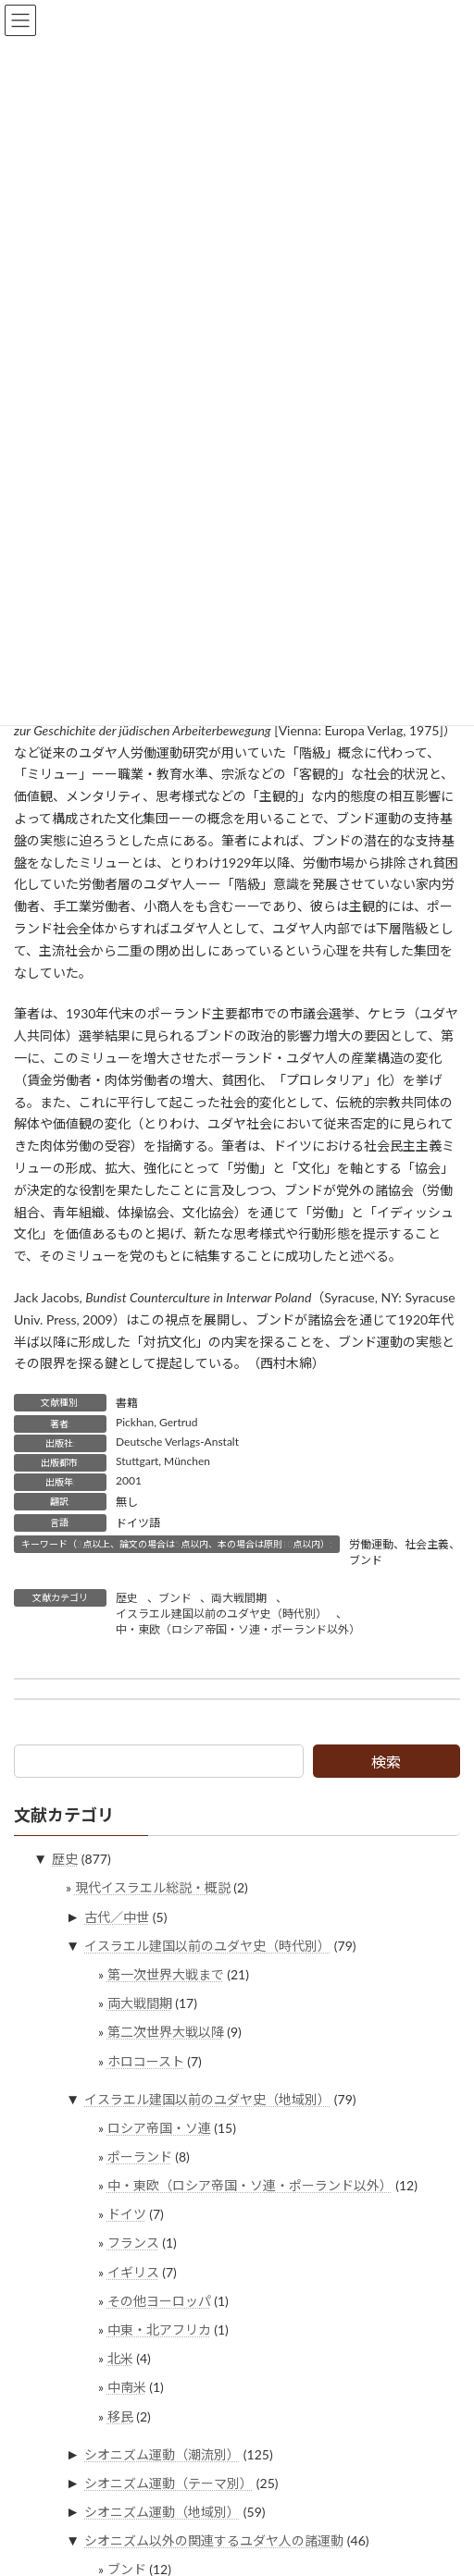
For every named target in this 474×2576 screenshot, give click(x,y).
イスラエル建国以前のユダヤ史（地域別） (207, 2098)
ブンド (175, 1598)
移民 (120, 2416)
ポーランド (139, 2156)
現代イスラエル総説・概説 (153, 1887)
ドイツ (126, 2214)
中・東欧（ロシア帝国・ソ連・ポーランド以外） (238, 1629)
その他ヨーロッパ (159, 2301)
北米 (120, 2358)
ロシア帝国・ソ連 (159, 2128)
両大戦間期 (239, 1598)
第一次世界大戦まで (165, 1974)
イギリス (133, 2272)
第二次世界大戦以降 (165, 2032)
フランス (133, 2242)
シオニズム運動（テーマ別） (168, 2483)
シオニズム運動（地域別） (162, 2512)
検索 (386, 1761)
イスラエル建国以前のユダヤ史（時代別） (221, 1614)
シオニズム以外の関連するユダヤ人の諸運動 (213, 2540)
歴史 (127, 1598)
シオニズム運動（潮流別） (162, 2454)
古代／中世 (116, 1917)
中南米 (126, 2387)
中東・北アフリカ (159, 2329)
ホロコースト (145, 2060)
